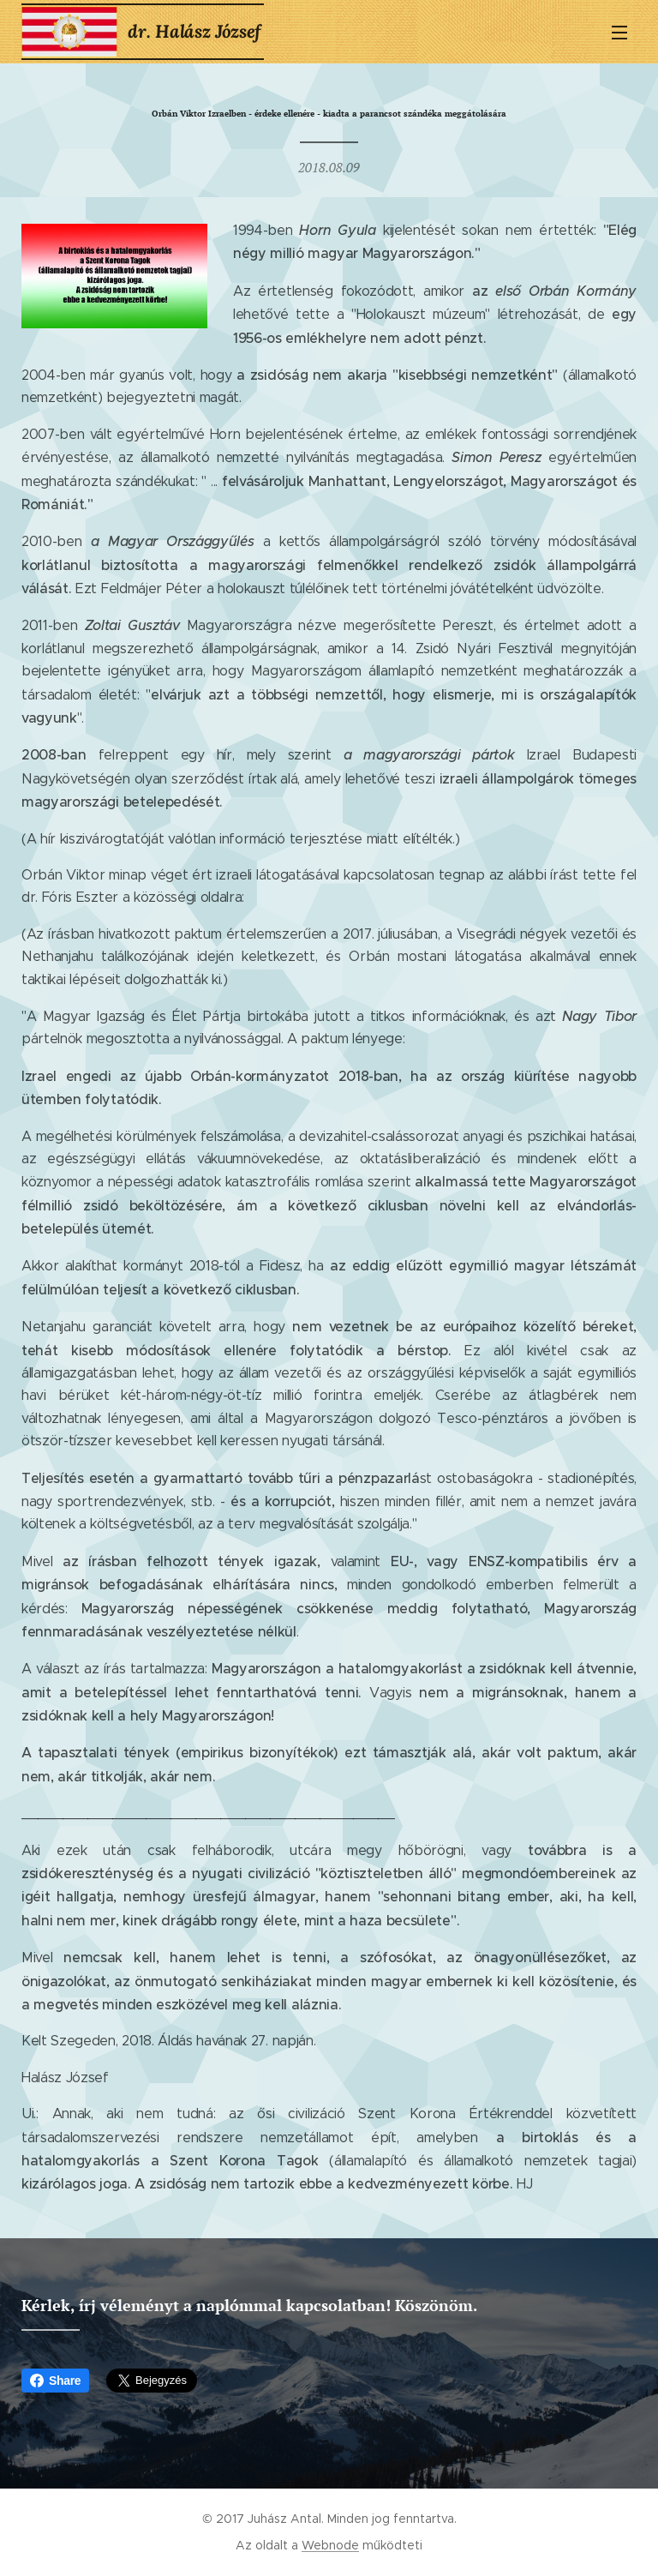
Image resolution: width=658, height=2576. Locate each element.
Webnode (330, 2545)
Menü (619, 32)
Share (55, 2380)
